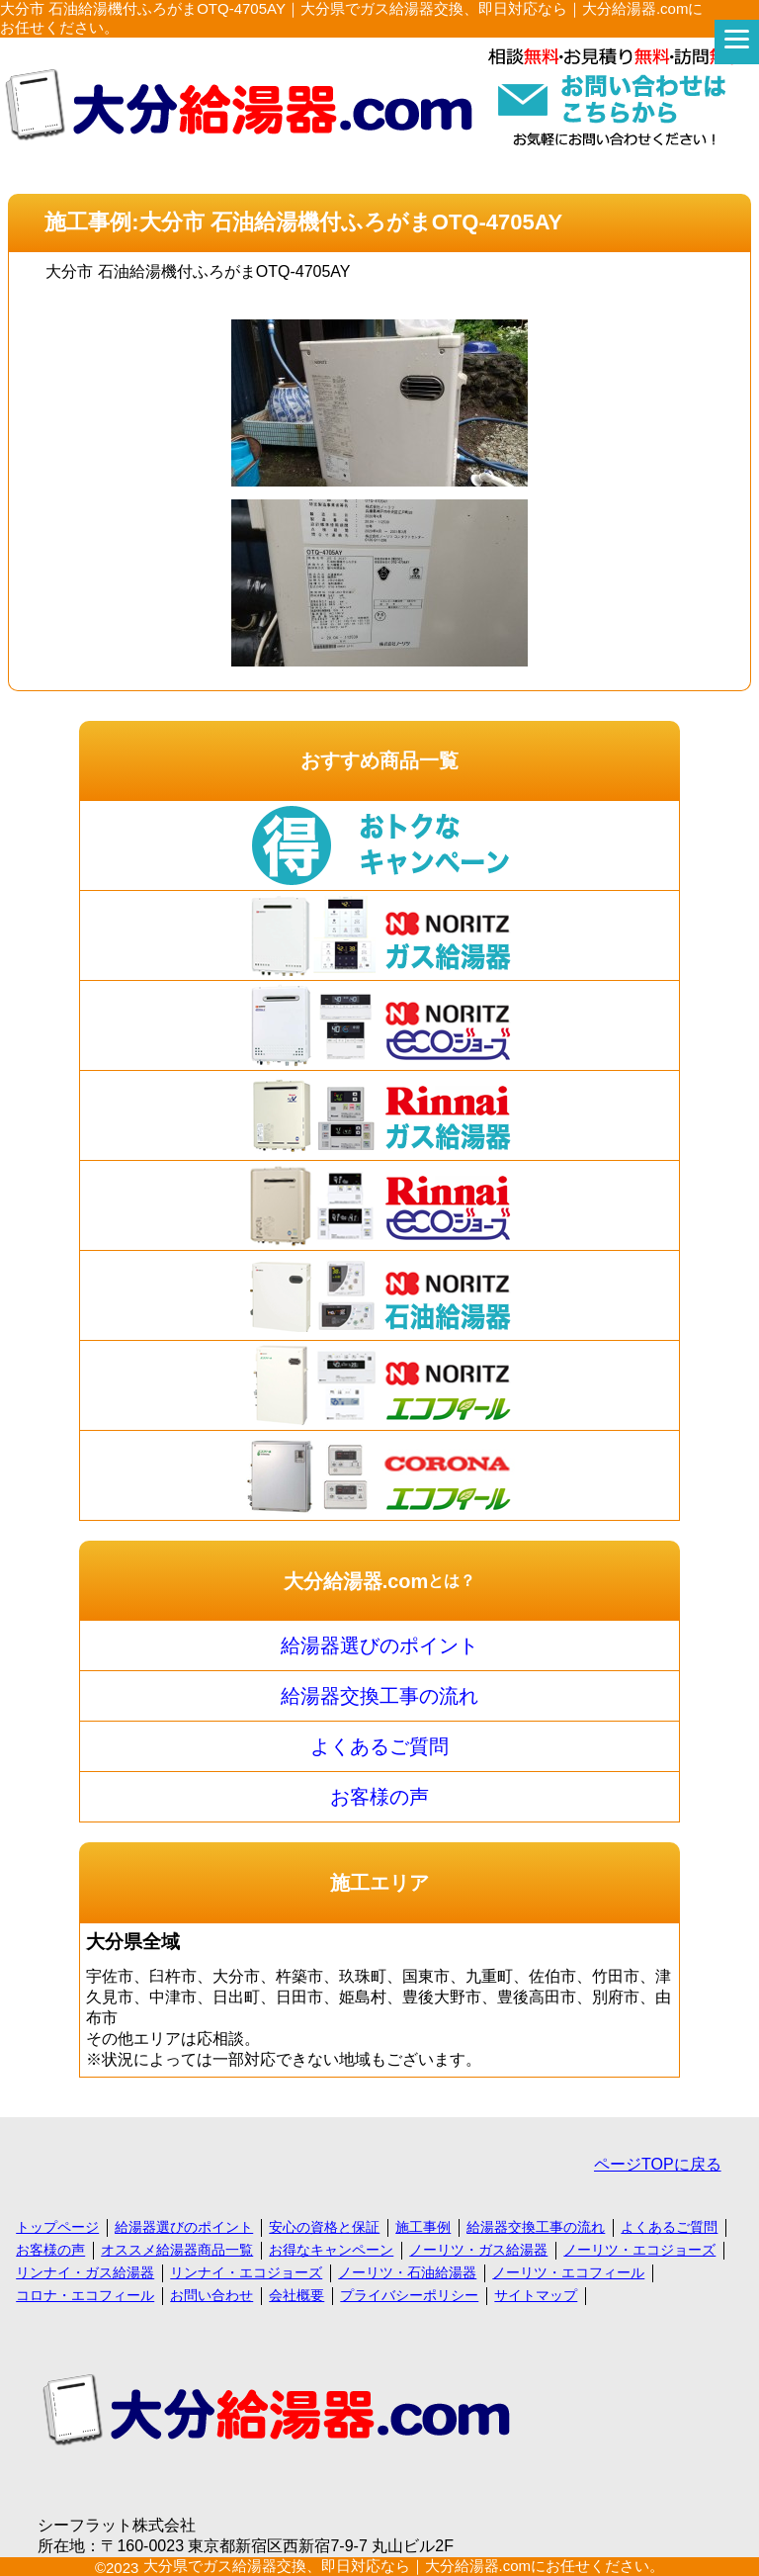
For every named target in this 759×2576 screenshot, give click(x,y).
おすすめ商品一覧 (379, 760)
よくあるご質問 (379, 1746)
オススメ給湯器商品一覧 (177, 2250)
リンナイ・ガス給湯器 (85, 2272)
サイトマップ (535, 2295)
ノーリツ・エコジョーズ (639, 2250)
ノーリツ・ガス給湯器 (478, 2250)
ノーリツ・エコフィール (568, 2272)
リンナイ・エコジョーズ (246, 2272)
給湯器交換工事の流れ (379, 1696)
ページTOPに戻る (657, 2164)
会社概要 (296, 2295)
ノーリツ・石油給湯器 (407, 2272)
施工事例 (423, 2227)
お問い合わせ (211, 2295)
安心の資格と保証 (324, 2227)
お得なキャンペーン (331, 2250)
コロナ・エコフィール (85, 2295)
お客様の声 (379, 1797)
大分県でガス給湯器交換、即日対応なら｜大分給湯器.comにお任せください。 (404, 2565)
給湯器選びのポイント (379, 1645)
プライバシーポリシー (409, 2295)
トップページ (57, 2227)
